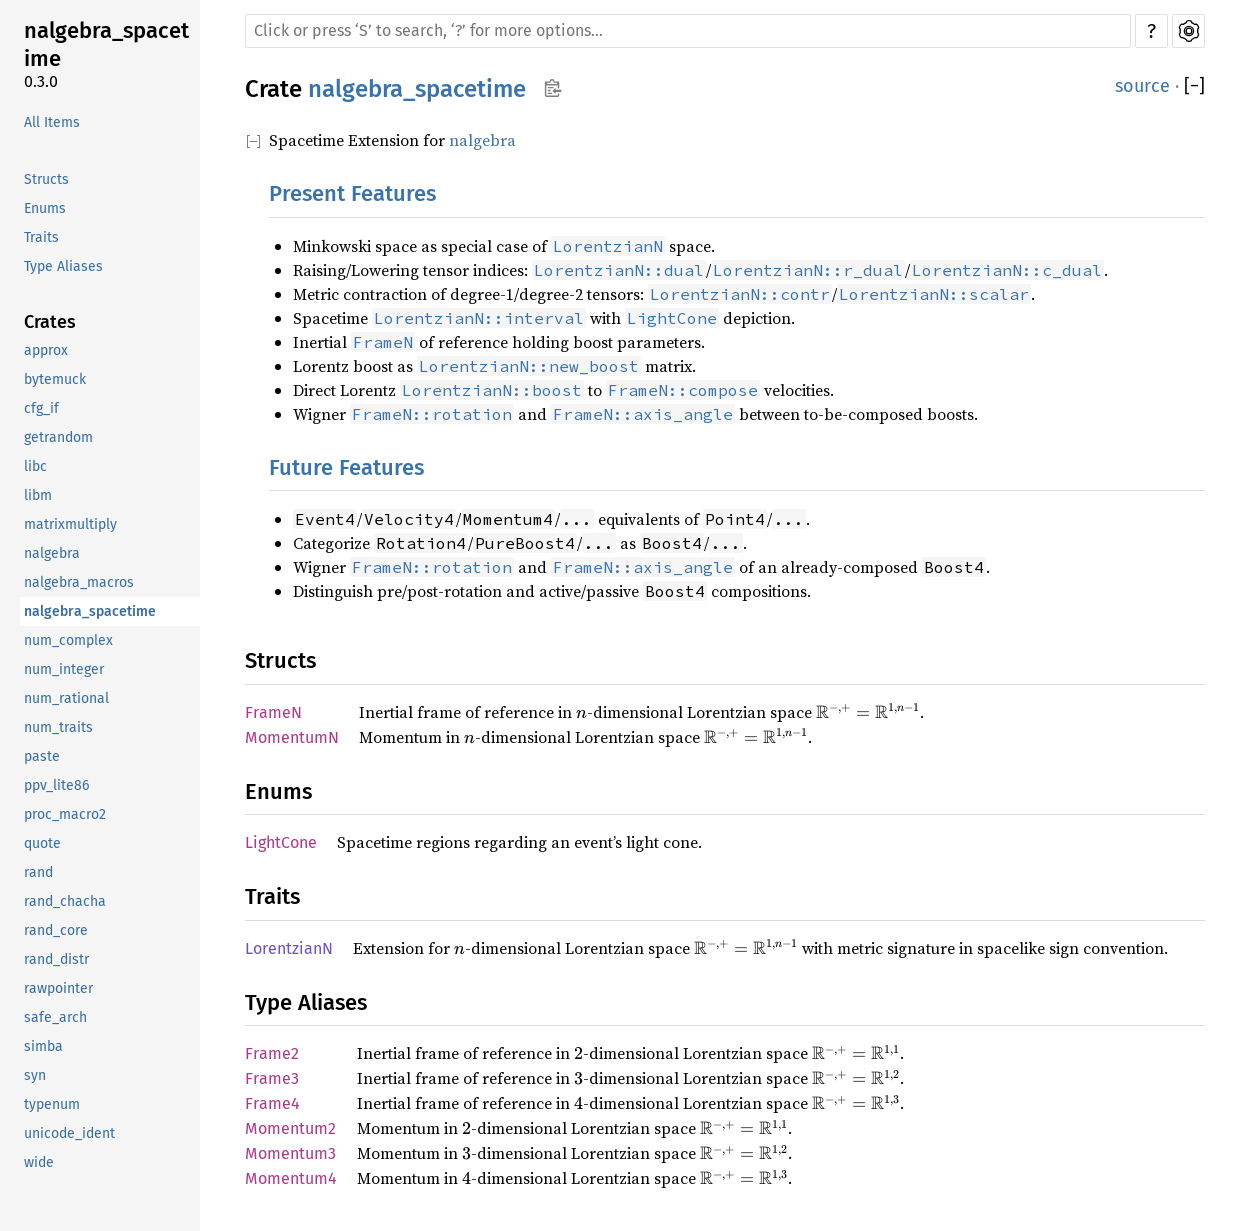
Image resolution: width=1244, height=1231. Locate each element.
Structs (46, 179)
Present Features (352, 193)
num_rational (66, 698)
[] (1194, 86)
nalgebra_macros (79, 582)
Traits (41, 237)
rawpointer (58, 988)
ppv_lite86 (56, 785)
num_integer (64, 669)
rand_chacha (65, 901)
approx (46, 350)
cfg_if (41, 408)
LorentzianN (289, 948)
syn (35, 1075)
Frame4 (272, 1103)
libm (38, 495)
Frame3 (272, 1078)
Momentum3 (290, 1153)
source (1142, 86)
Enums (45, 208)
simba (43, 1046)
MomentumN (292, 737)
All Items (52, 122)
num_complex (68, 640)
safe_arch (55, 1017)
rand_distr (56, 959)
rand (38, 872)
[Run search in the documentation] (688, 31)
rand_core (56, 930)
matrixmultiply (70, 524)
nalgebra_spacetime (106, 44)
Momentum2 (290, 1128)
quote (42, 843)
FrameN (273, 712)
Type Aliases (63, 266)
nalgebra (52, 553)
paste (42, 756)
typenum (52, 1104)
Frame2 (272, 1053)
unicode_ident (69, 1133)
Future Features (346, 467)
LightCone (281, 842)
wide (39, 1162)
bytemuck (55, 379)
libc (35, 466)
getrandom (58, 437)
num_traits (58, 727)
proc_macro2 (65, 814)
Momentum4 (291, 1178)
